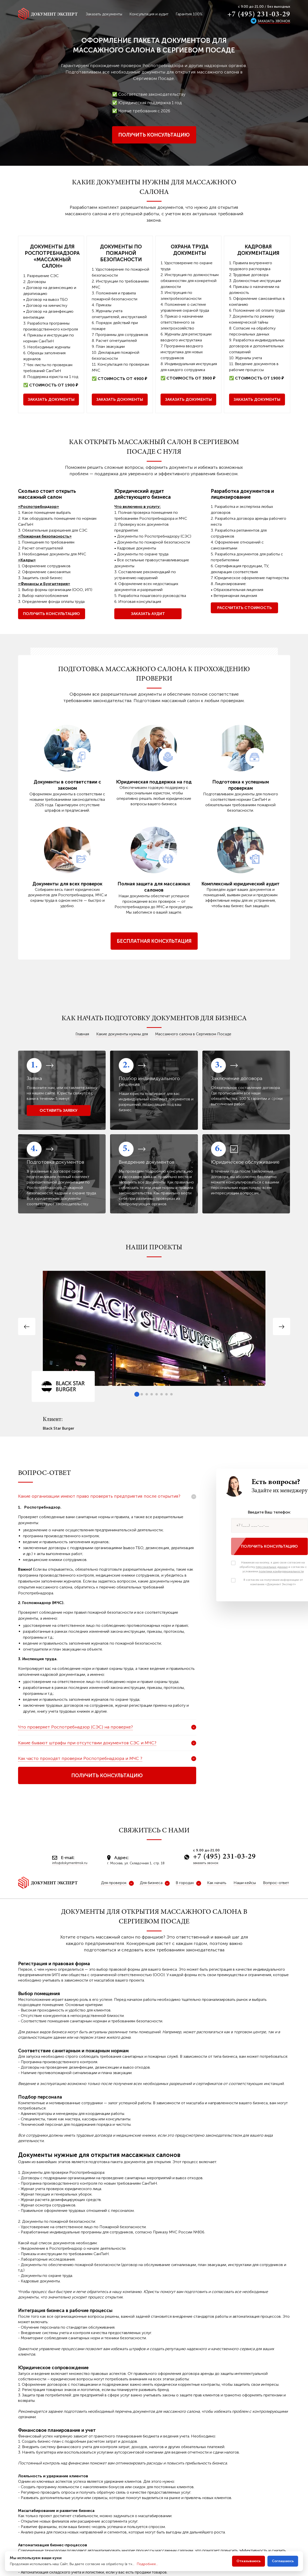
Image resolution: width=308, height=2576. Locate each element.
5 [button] (156, 1394)
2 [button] (142, 1394)
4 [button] (151, 1394)
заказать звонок (274, 21)
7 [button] (166, 1394)
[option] (154, 1351)
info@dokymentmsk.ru (69, 1863)
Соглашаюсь (283, 2561)
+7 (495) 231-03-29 (258, 14)
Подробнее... (147, 2564)
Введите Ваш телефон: (269, 1512)
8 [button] (171, 1394)
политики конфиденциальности (281, 1571)
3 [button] (146, 1394)
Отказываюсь (249, 2561)
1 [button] (136, 1394)
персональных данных (272, 1567)
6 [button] (161, 1394)
